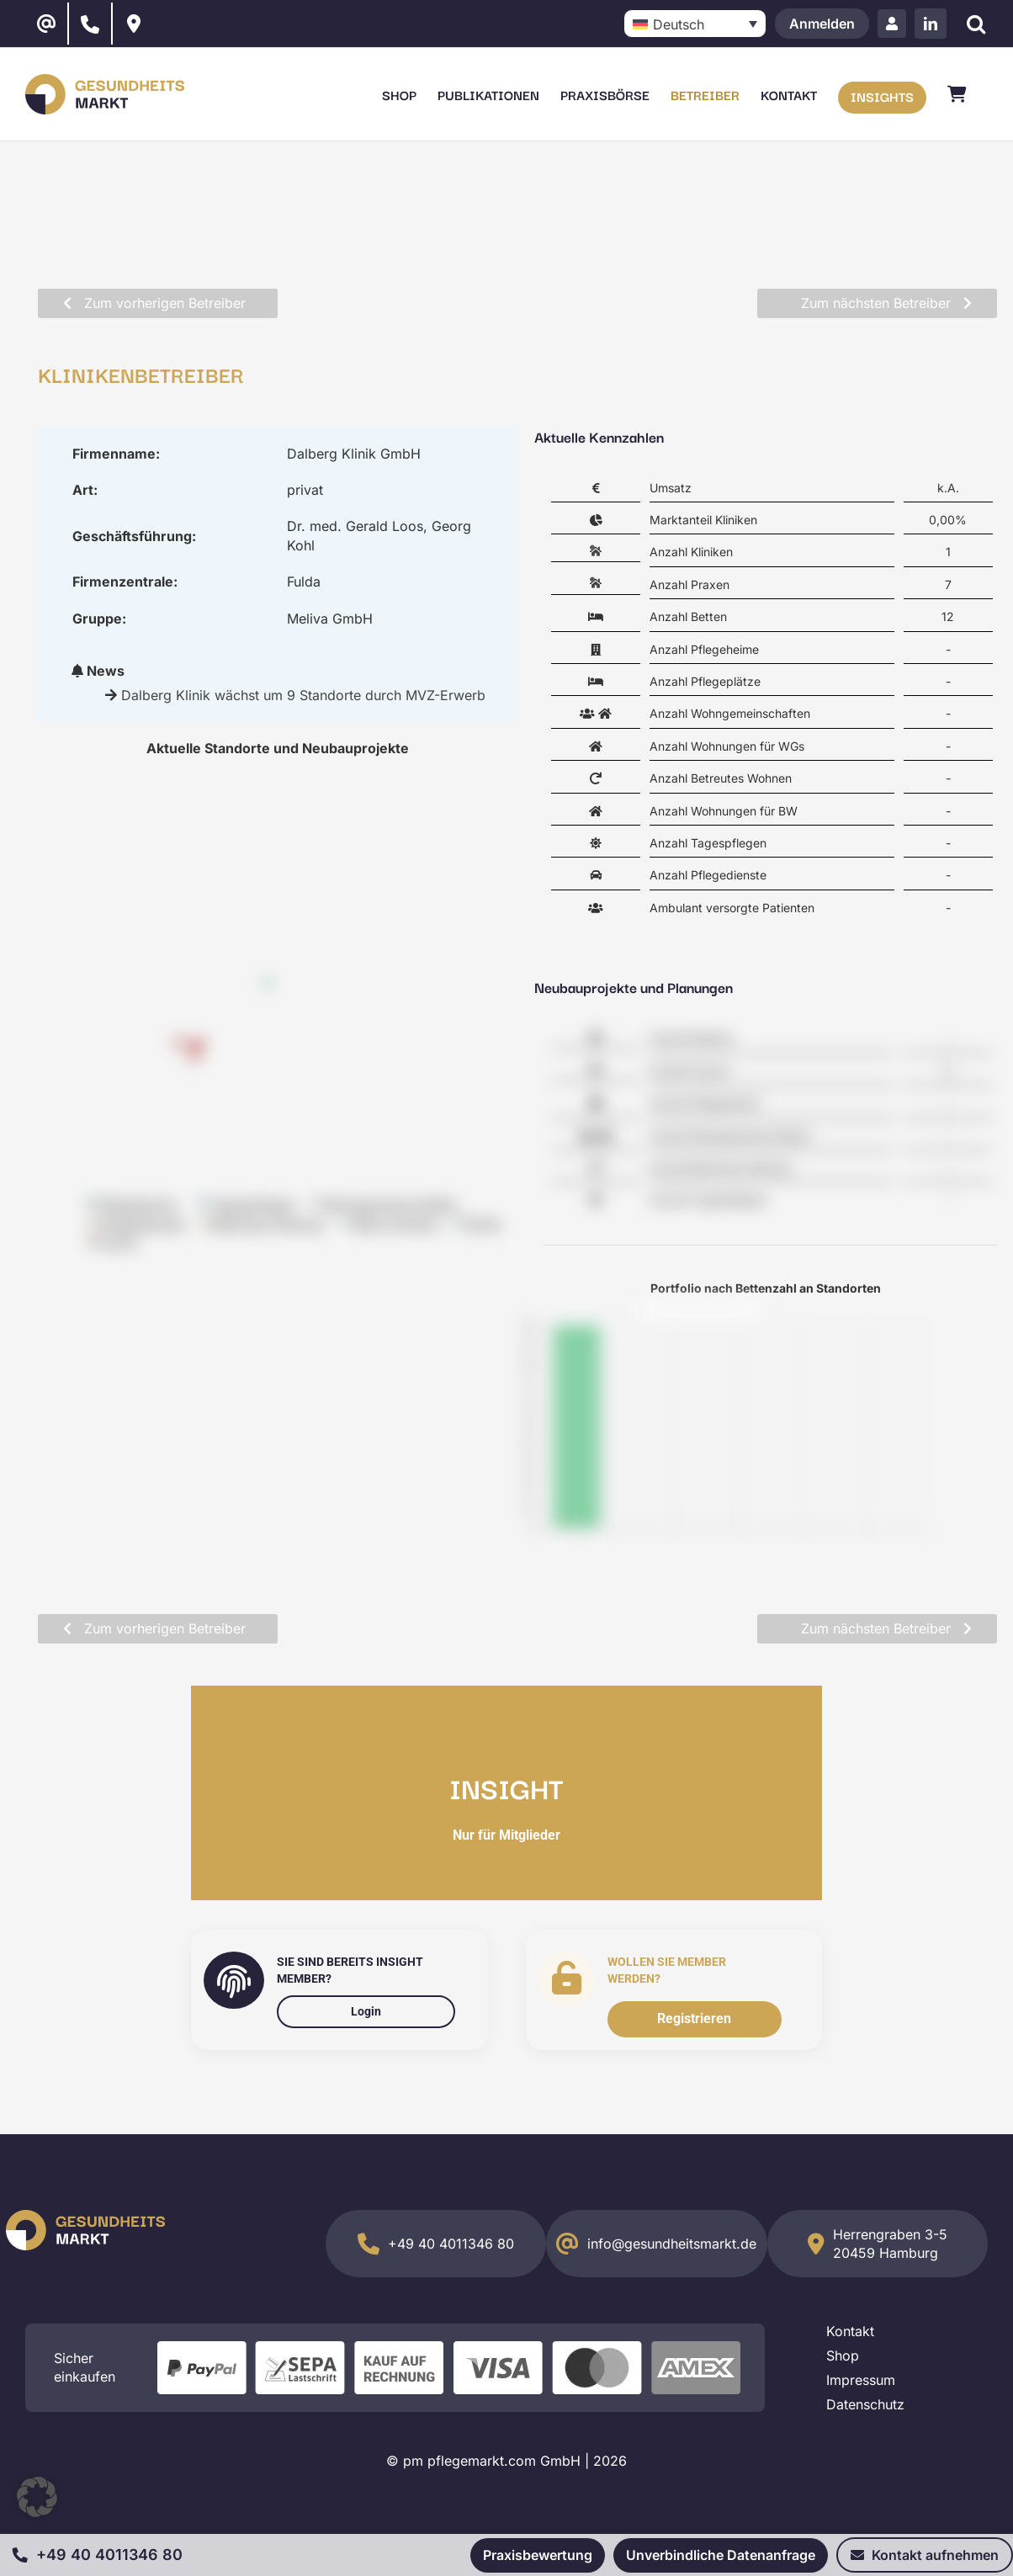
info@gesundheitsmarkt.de (671, 2243)
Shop (842, 2355)
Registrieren (694, 2018)
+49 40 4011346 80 (451, 2243)
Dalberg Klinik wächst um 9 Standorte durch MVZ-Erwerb (303, 695)
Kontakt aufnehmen (925, 2555)
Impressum (860, 2380)
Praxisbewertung (537, 2555)
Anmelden (822, 23)
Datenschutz (865, 2404)
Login (366, 2011)
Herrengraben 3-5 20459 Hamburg (890, 2243)
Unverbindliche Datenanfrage (720, 2555)
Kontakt (850, 2331)
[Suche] (975, 24)
